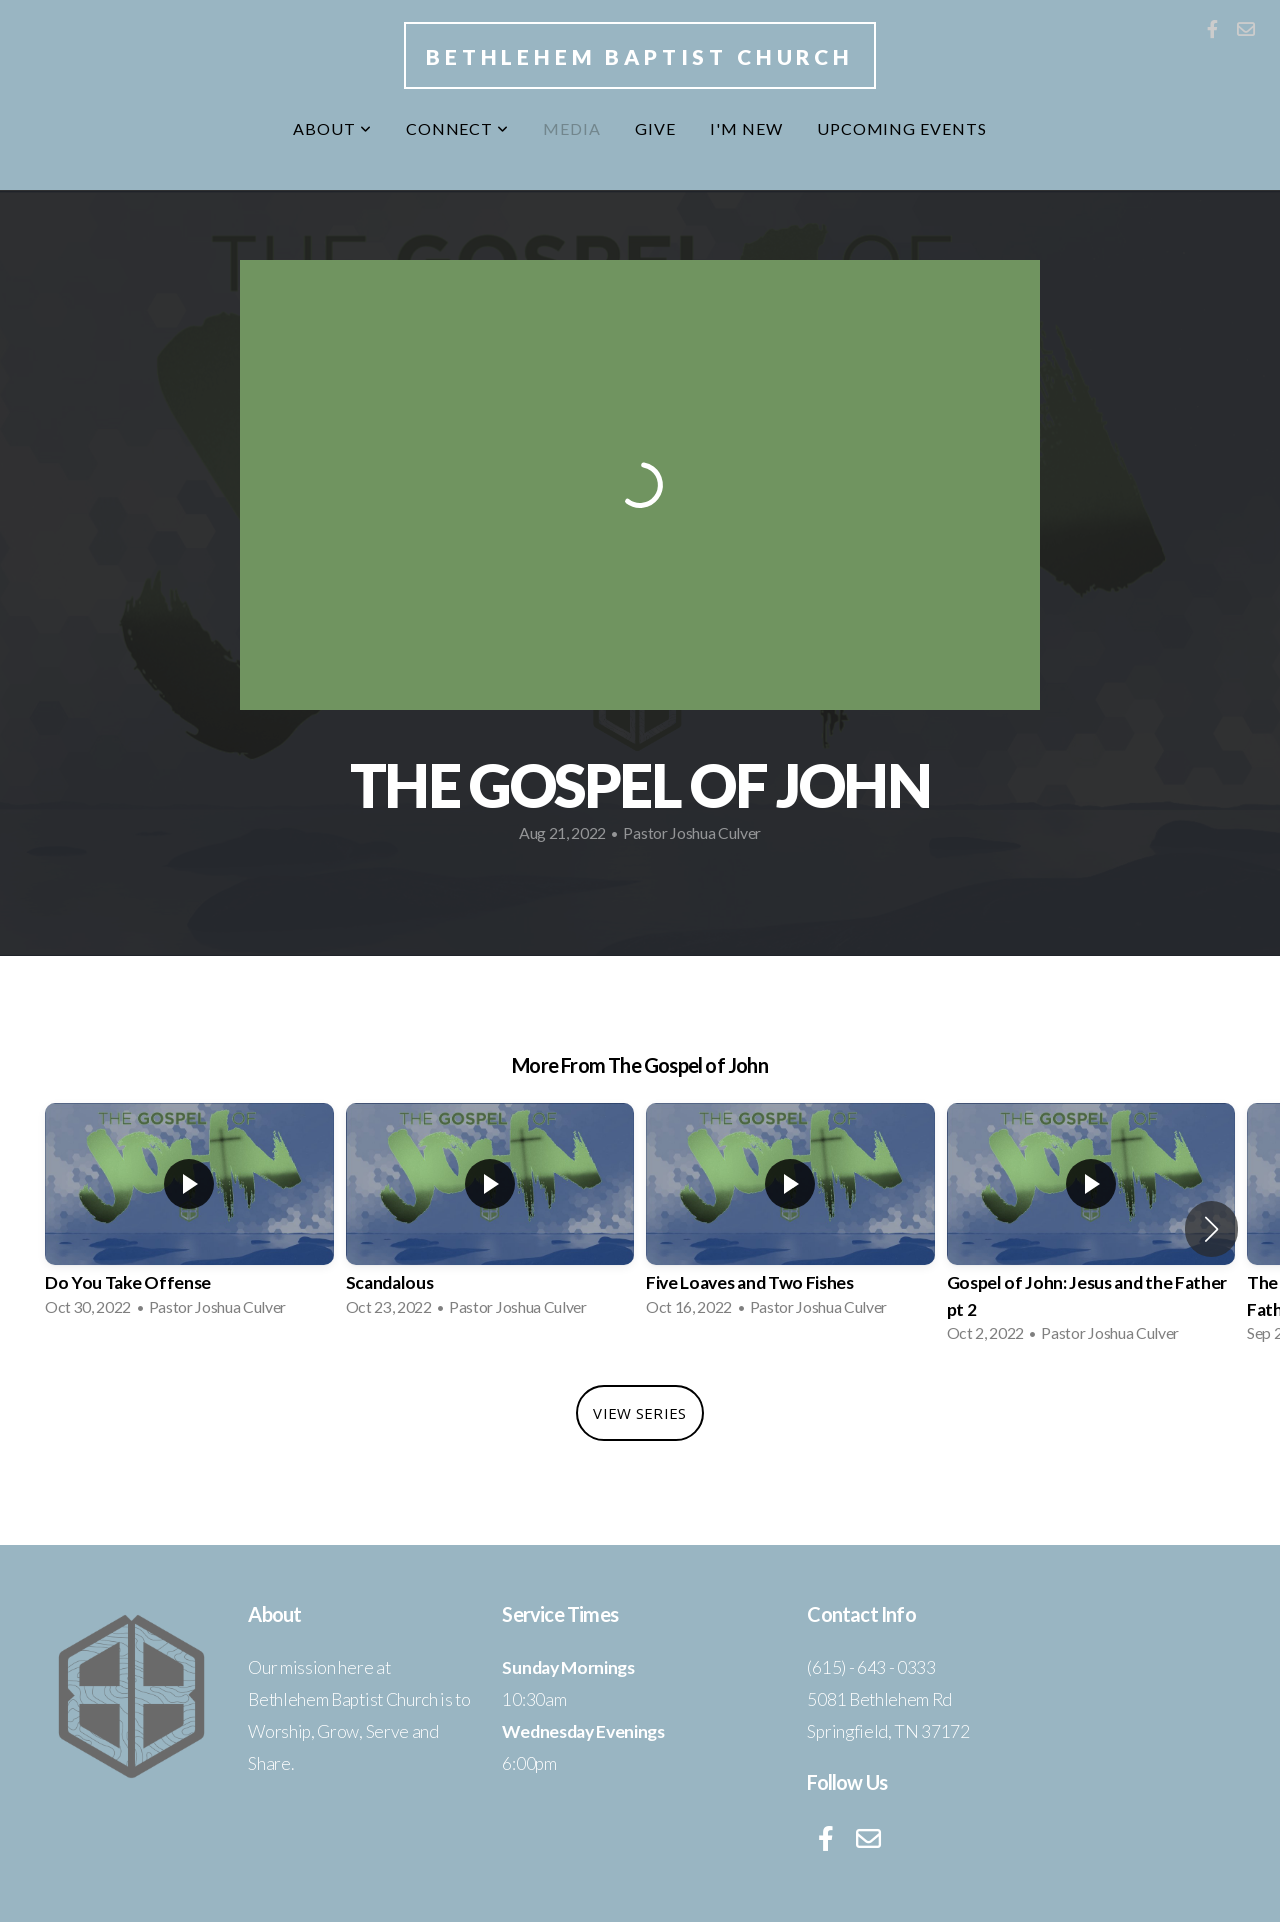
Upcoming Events (902, 128)
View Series (639, 1413)
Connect (458, 128)
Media (572, 128)
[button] (1211, 1229)
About (332, 128)
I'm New (746, 128)
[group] (189, 1216)
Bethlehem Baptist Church (640, 56)
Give (655, 128)
